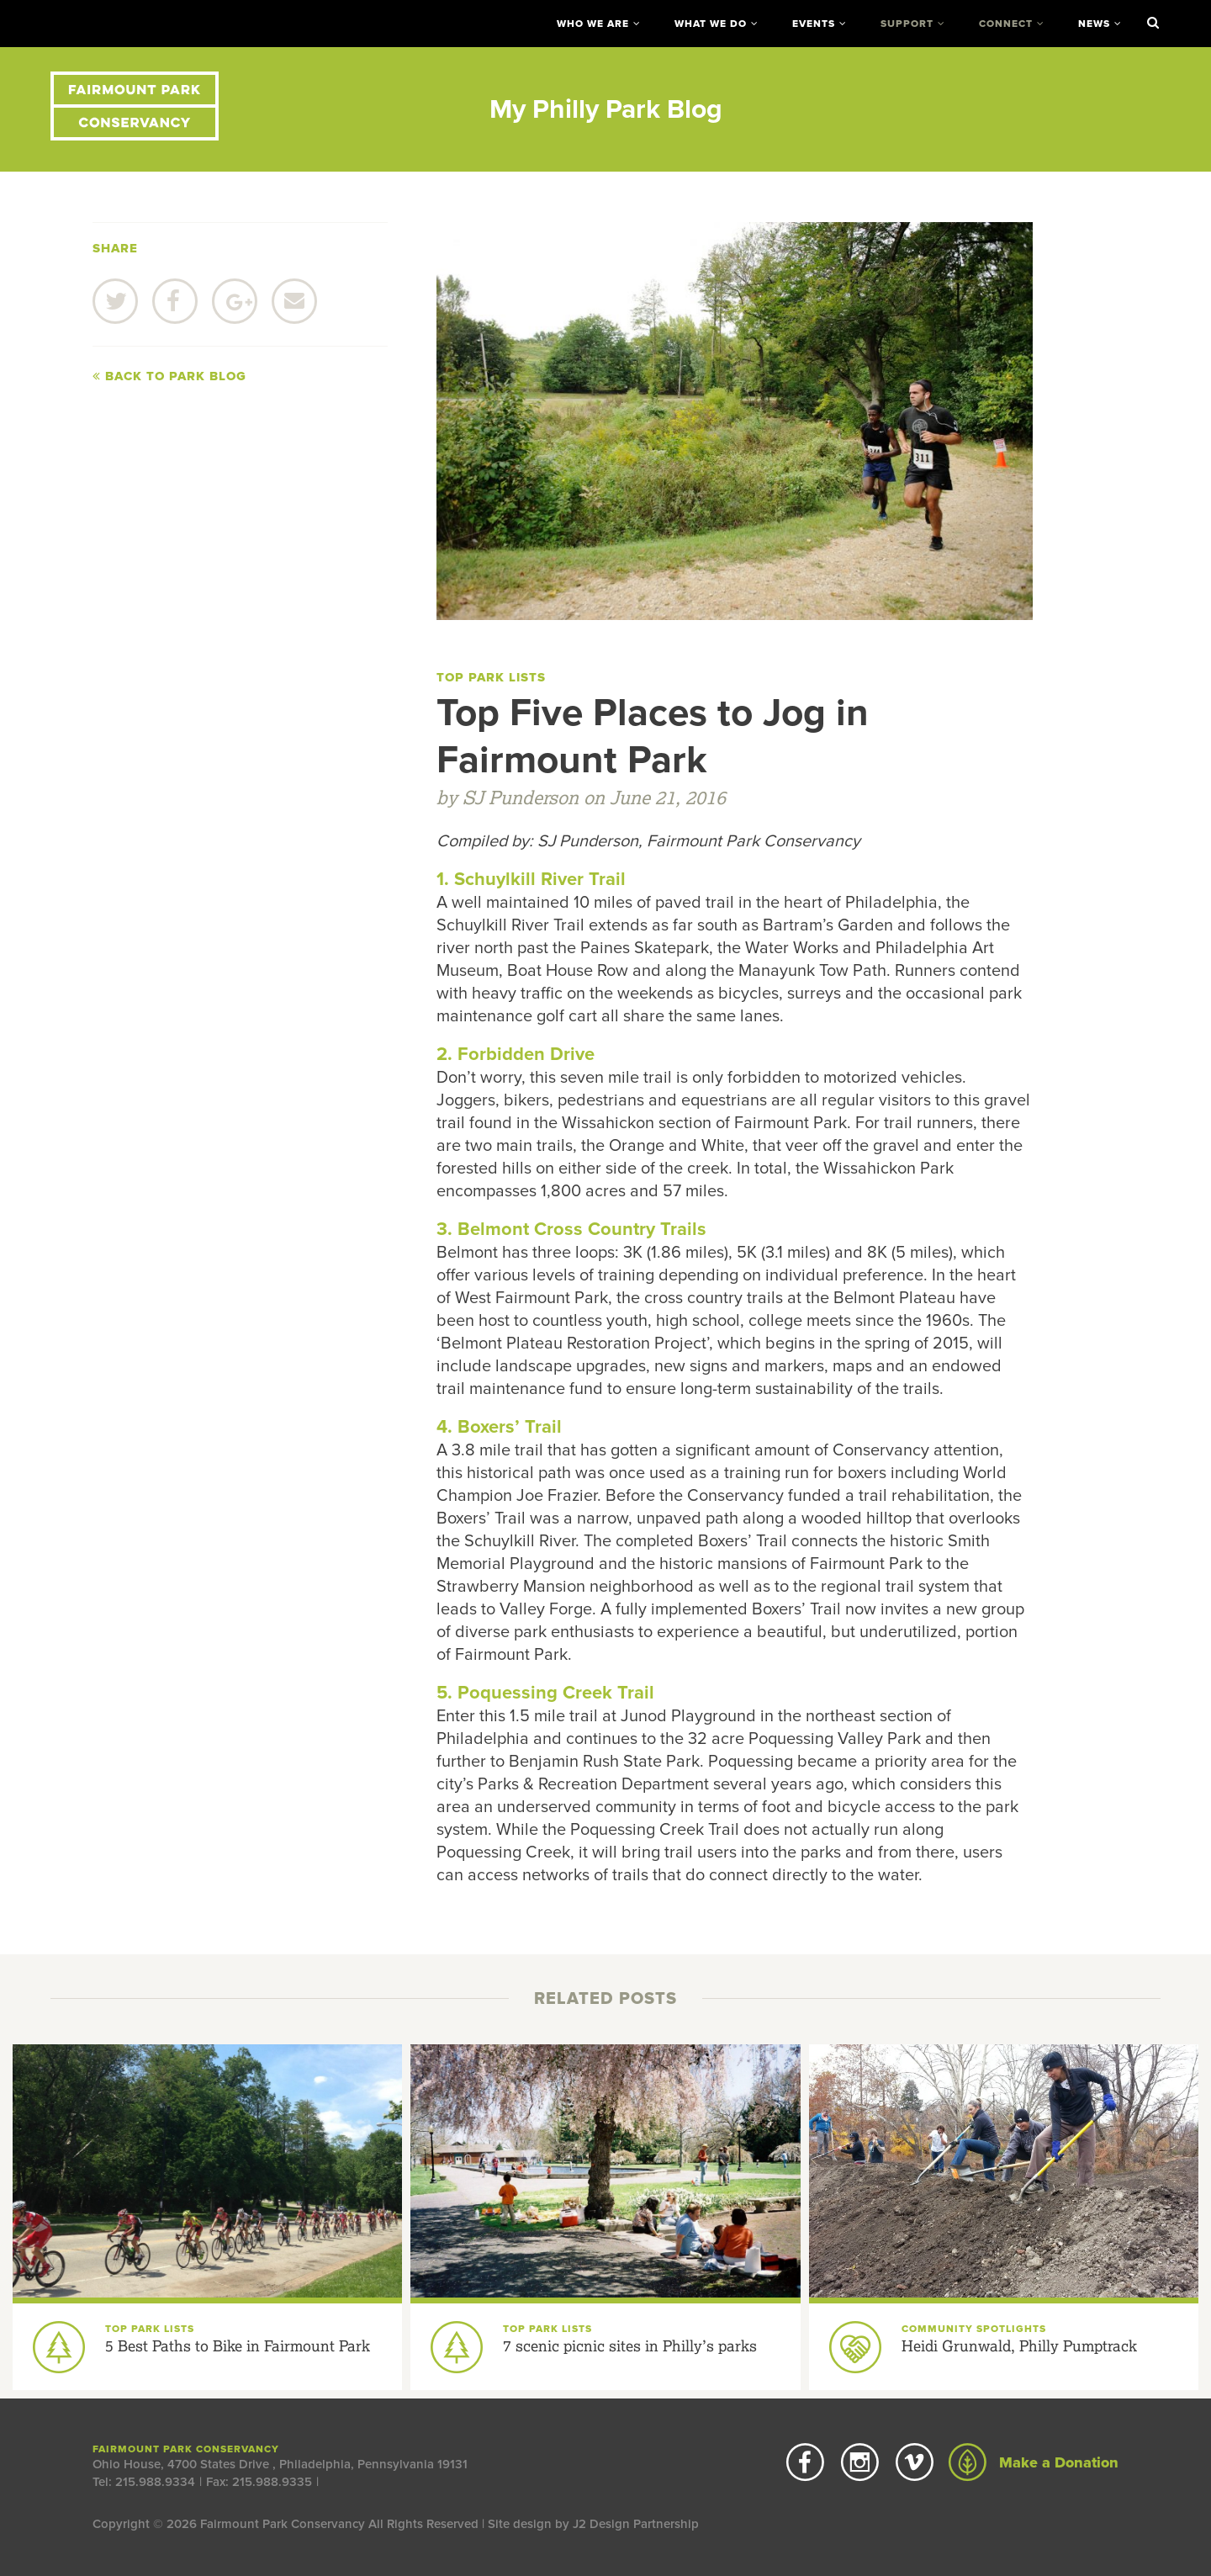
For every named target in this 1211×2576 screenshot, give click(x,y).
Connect (1006, 23)
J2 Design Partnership (636, 2523)
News (1094, 23)
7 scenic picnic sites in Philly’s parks (630, 2345)
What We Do (710, 23)
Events (813, 23)
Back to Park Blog (169, 376)
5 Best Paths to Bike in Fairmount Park (237, 2345)
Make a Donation (1033, 2462)
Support (906, 23)
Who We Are (593, 23)
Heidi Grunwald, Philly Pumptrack (1019, 2345)
